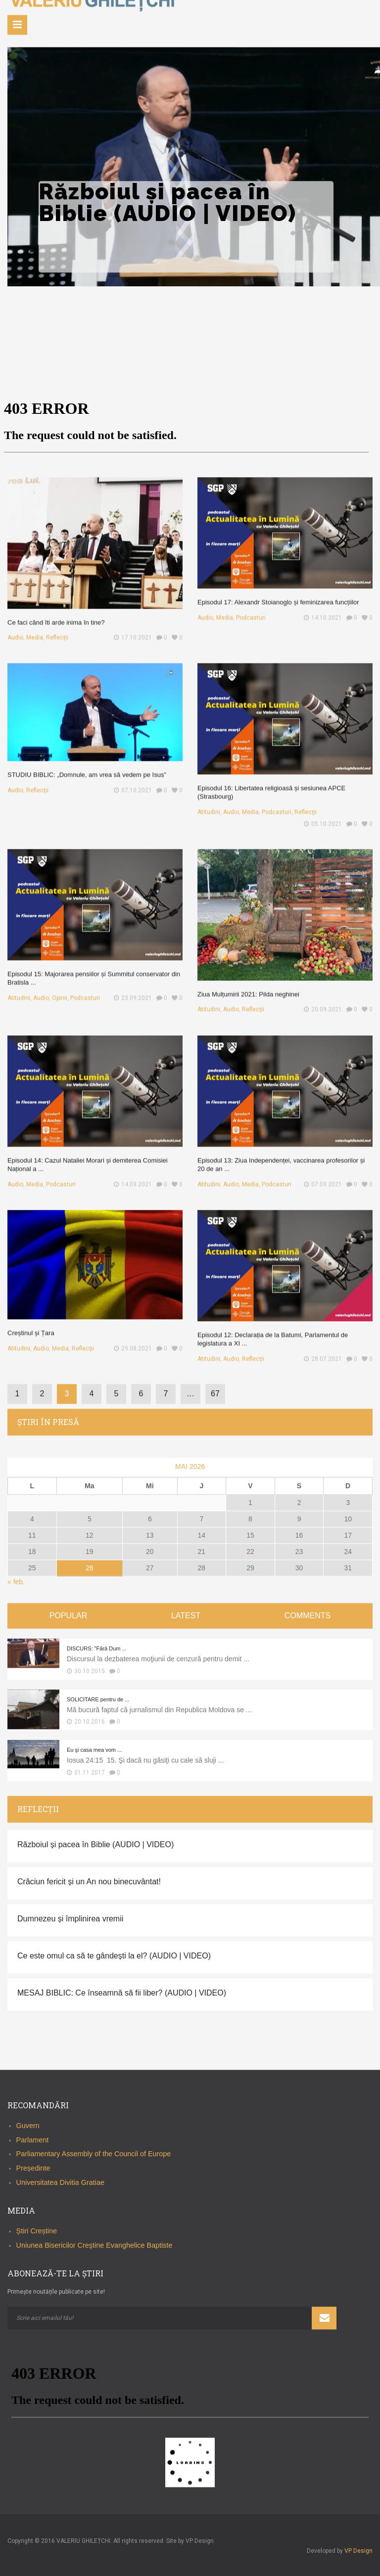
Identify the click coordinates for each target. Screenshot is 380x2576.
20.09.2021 (320, 999)
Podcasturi (255, 609)
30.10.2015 (89, 1671)
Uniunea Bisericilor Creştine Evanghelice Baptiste (94, 2245)
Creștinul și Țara (40, 1326)
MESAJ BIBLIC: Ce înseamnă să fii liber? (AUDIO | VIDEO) (121, 1993)
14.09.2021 (130, 1174)
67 (215, 1394)
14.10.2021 (320, 609)
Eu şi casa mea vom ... (94, 1750)
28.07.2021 (320, 1349)
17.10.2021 (130, 627)
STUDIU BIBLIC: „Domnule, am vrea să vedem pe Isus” (88, 769)
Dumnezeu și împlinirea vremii (70, 1918)
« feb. (16, 1582)
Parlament (32, 2140)
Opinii (64, 988)
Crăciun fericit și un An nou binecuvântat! (89, 1881)
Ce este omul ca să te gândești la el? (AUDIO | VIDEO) (114, 1956)
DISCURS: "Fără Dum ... (97, 1648)
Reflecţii (62, 627)
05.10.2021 (320, 813)
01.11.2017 (89, 1772)
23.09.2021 (130, 988)
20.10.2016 (89, 1722)
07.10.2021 (130, 782)
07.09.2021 (320, 1174)
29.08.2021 (130, 1339)
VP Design (358, 2551)
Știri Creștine (36, 2231)
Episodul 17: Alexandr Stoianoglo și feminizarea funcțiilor (279, 595)
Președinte (33, 2169)
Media (43, 627)
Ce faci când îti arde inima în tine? (61, 614)
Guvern (28, 2126)
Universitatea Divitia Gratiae (60, 2182)
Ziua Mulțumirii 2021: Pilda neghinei (253, 986)
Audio (27, 627)
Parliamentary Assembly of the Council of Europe (93, 2154)
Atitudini (220, 803)
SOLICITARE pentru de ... (98, 1699)
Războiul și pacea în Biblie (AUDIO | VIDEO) (95, 1844)
